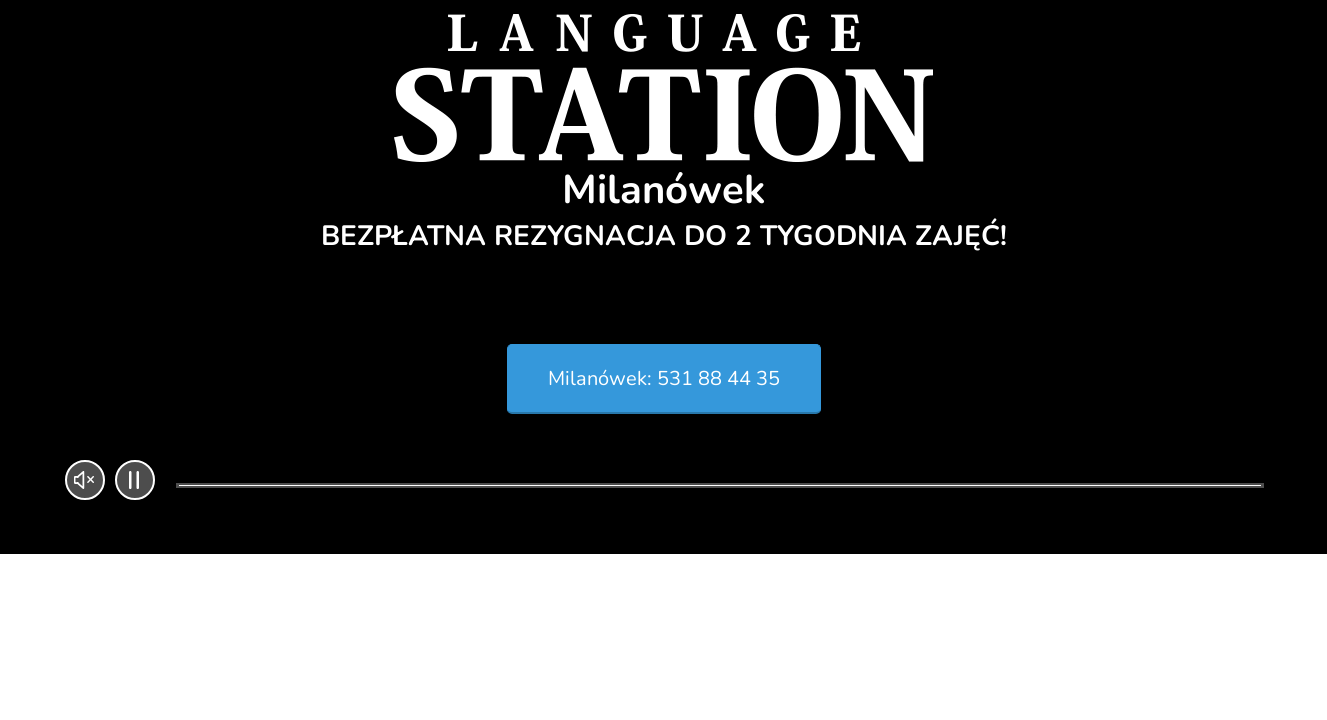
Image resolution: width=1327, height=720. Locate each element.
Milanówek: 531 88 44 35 (664, 378)
